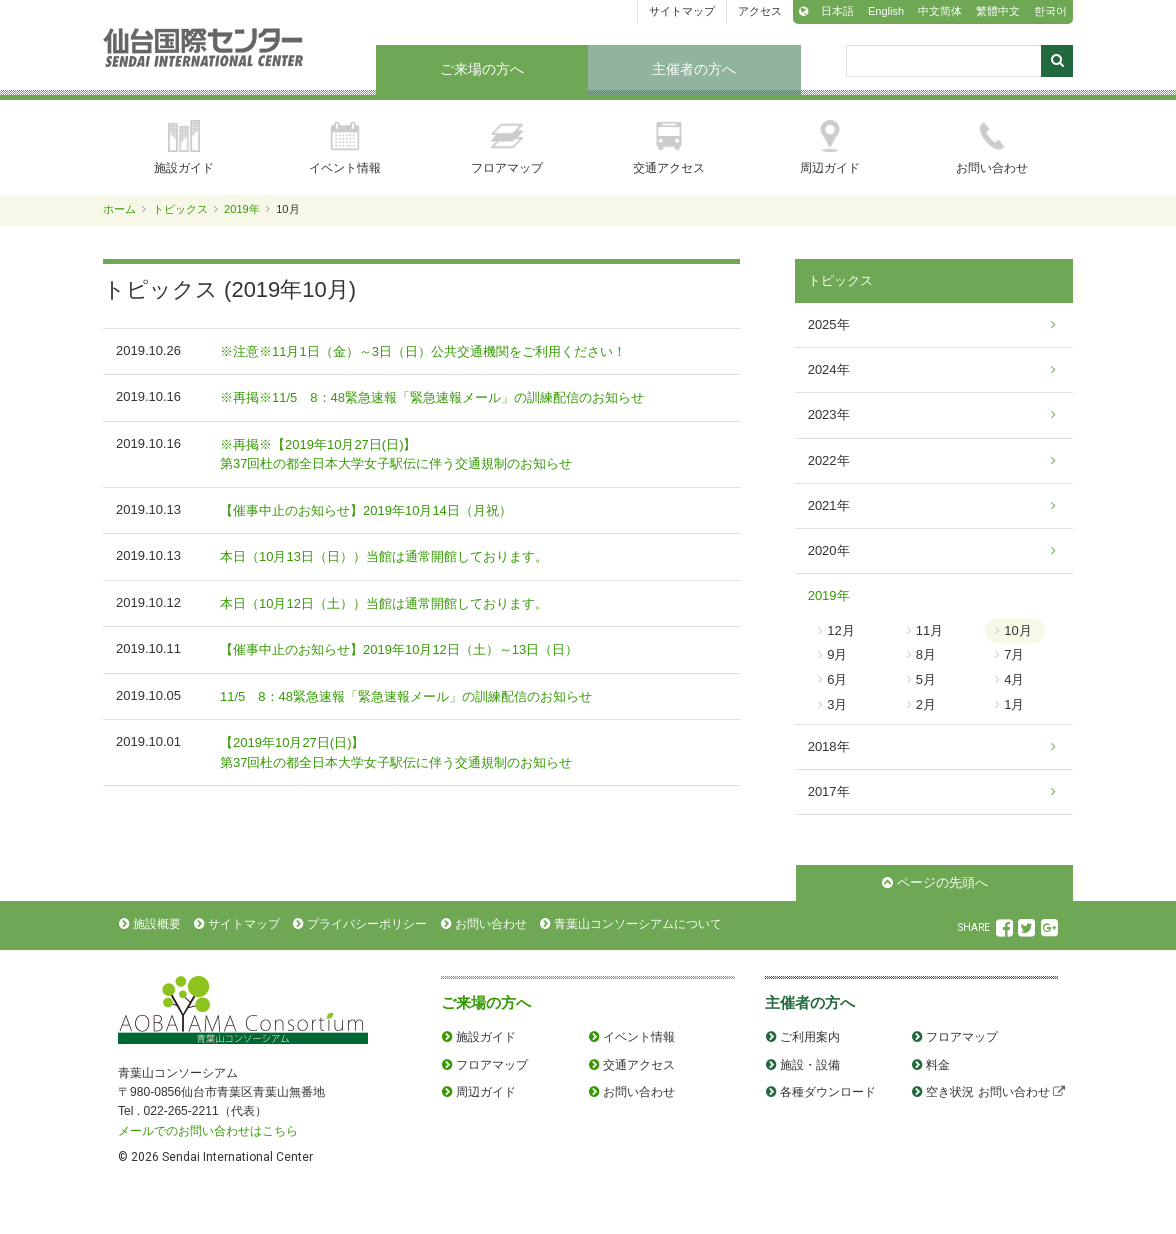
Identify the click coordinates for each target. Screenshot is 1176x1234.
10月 (1017, 630)
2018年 (829, 746)
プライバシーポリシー (367, 924)
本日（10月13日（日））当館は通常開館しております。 (384, 556)
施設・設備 (810, 1065)
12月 (840, 630)
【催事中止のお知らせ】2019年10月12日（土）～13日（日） (399, 649)
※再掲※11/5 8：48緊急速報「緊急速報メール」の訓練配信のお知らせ (432, 397)
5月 (926, 679)
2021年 (829, 505)
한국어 (1050, 11)
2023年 (829, 414)
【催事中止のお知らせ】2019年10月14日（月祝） (366, 510)
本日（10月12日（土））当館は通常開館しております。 (384, 603)
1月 (1014, 704)
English (886, 11)
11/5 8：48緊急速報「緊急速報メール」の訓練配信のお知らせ (406, 696)
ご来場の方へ (482, 69)
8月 (926, 654)
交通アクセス (669, 147)
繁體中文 (998, 11)
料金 (938, 1065)
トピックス (180, 209)
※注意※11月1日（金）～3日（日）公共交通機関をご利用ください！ (423, 351)
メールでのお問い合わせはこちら (208, 1131)
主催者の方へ (694, 69)
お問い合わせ (992, 147)
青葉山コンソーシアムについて (638, 924)
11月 (929, 630)
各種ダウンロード (828, 1092)
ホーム (119, 209)
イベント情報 (345, 147)
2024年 (829, 369)
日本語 (837, 11)
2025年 (829, 324)
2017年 (829, 791)
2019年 (242, 209)
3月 (837, 704)
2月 (926, 704)
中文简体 (940, 11)
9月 (837, 654)
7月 (1014, 654)
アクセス (760, 11)
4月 (1014, 679)
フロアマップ (507, 147)
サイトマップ (682, 11)
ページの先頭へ (942, 882)
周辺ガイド (830, 147)
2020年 (829, 550)
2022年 (829, 460)
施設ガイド (184, 147)
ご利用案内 (810, 1037)
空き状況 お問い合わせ (987, 1092)
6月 (837, 679)
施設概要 (157, 924)
